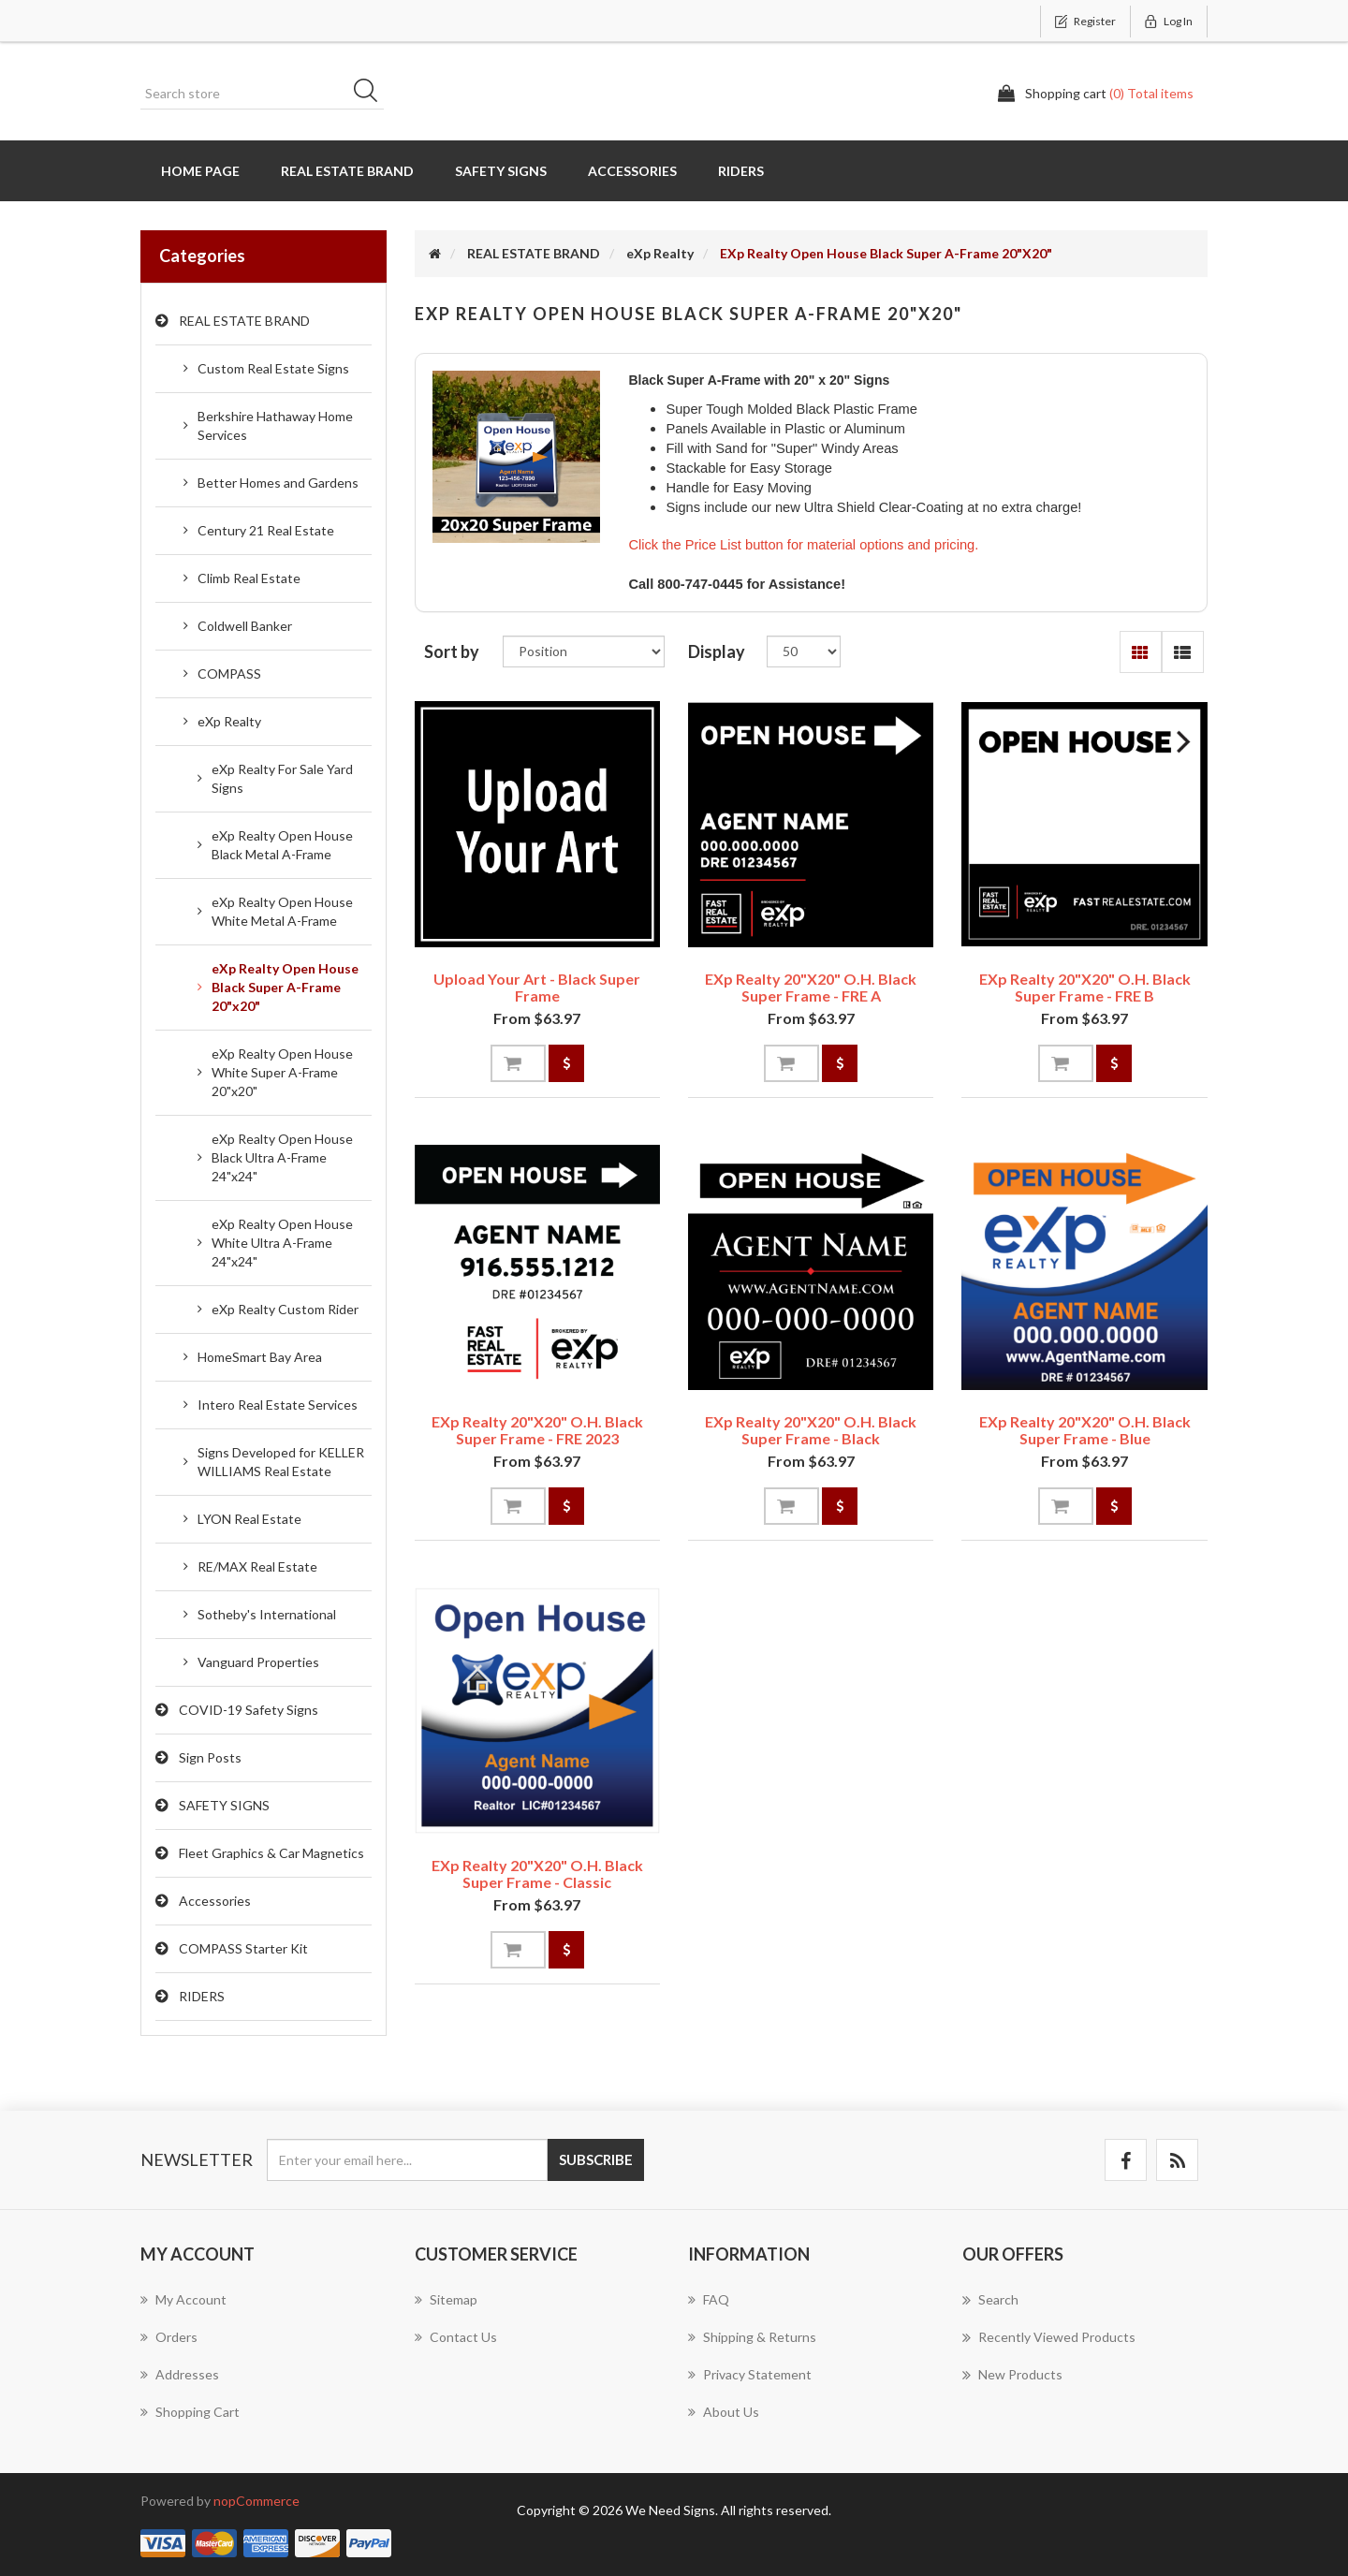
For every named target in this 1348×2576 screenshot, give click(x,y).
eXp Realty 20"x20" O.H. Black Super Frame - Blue (1085, 1429)
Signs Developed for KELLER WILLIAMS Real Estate (281, 1461)
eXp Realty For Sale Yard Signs (282, 778)
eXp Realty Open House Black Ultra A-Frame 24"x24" (282, 1157)
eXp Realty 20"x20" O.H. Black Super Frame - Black (810, 1429)
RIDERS (202, 1996)
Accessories (215, 1901)
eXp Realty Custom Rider (285, 1309)
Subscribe (596, 2159)
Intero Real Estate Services (278, 1404)
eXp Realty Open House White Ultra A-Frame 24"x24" (282, 1242)
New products (1012, 2374)
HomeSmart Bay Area (260, 1357)
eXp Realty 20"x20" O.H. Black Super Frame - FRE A (810, 987)
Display (716, 651)
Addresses (179, 2374)
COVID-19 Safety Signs (248, 1710)
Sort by (451, 651)
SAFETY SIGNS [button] (501, 171)
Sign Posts (210, 1757)
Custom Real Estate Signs (273, 368)
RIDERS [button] (741, 171)
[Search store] (262, 94)
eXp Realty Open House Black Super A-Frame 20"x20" (285, 987)
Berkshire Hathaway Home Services (275, 425)
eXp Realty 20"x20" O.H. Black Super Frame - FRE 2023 (537, 1429)
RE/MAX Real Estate (257, 1566)
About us (723, 2412)
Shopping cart (190, 2412)
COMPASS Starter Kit (243, 1948)
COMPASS (229, 673)
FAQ (708, 2299)
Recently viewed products (1049, 2337)
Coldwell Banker (245, 626)
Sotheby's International (267, 1614)
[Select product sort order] (584, 651)
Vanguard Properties (258, 1662)
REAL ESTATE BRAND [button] (347, 171)
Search (371, 94)
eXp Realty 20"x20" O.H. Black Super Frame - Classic (537, 1873)
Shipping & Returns (752, 2337)
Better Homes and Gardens (278, 482)
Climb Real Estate (249, 578)
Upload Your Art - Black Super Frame (536, 987)
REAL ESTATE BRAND (244, 321)
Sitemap (446, 2299)
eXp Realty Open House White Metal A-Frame (282, 911)
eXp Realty (229, 721)
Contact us (456, 2337)
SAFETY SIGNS (224, 1805)
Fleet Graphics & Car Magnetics (271, 1853)
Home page (200, 171)
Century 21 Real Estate (266, 530)
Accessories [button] (632, 171)
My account (183, 2299)
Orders (169, 2337)
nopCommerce (256, 2501)
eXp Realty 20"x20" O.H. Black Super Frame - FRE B (1085, 987)
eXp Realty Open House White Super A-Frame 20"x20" (282, 1072)
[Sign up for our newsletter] (407, 2160)
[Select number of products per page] (804, 651)
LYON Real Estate (249, 1519)
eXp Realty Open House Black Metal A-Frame (282, 844)
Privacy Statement (750, 2374)
